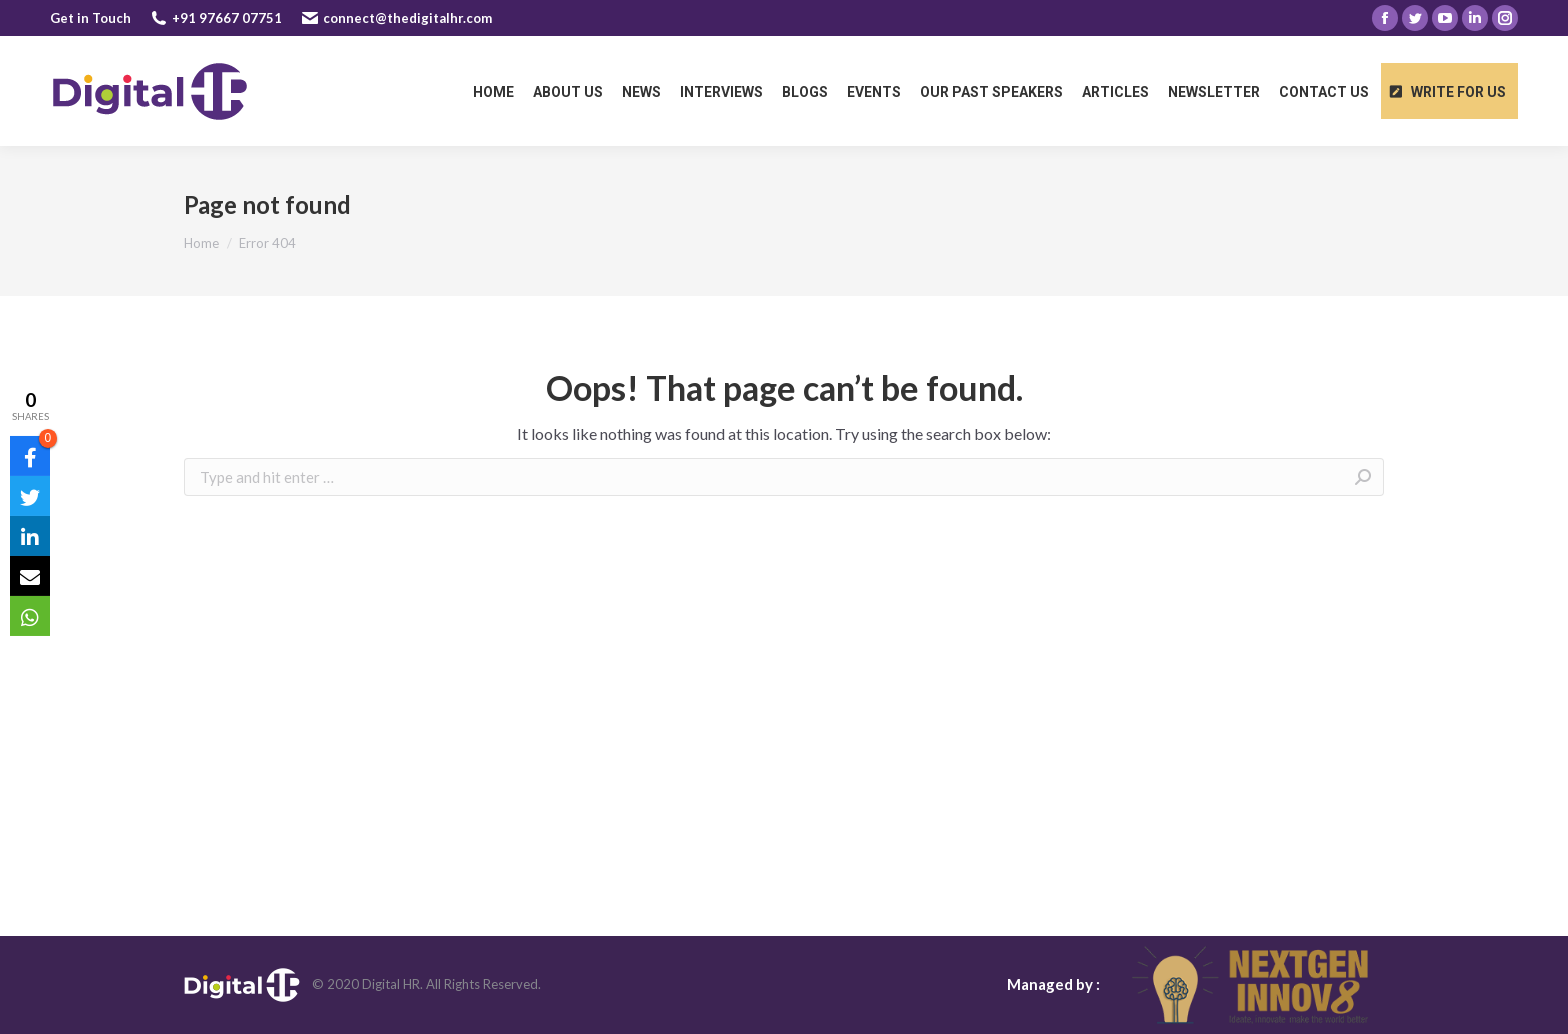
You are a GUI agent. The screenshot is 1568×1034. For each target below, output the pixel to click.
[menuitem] (493, 91)
